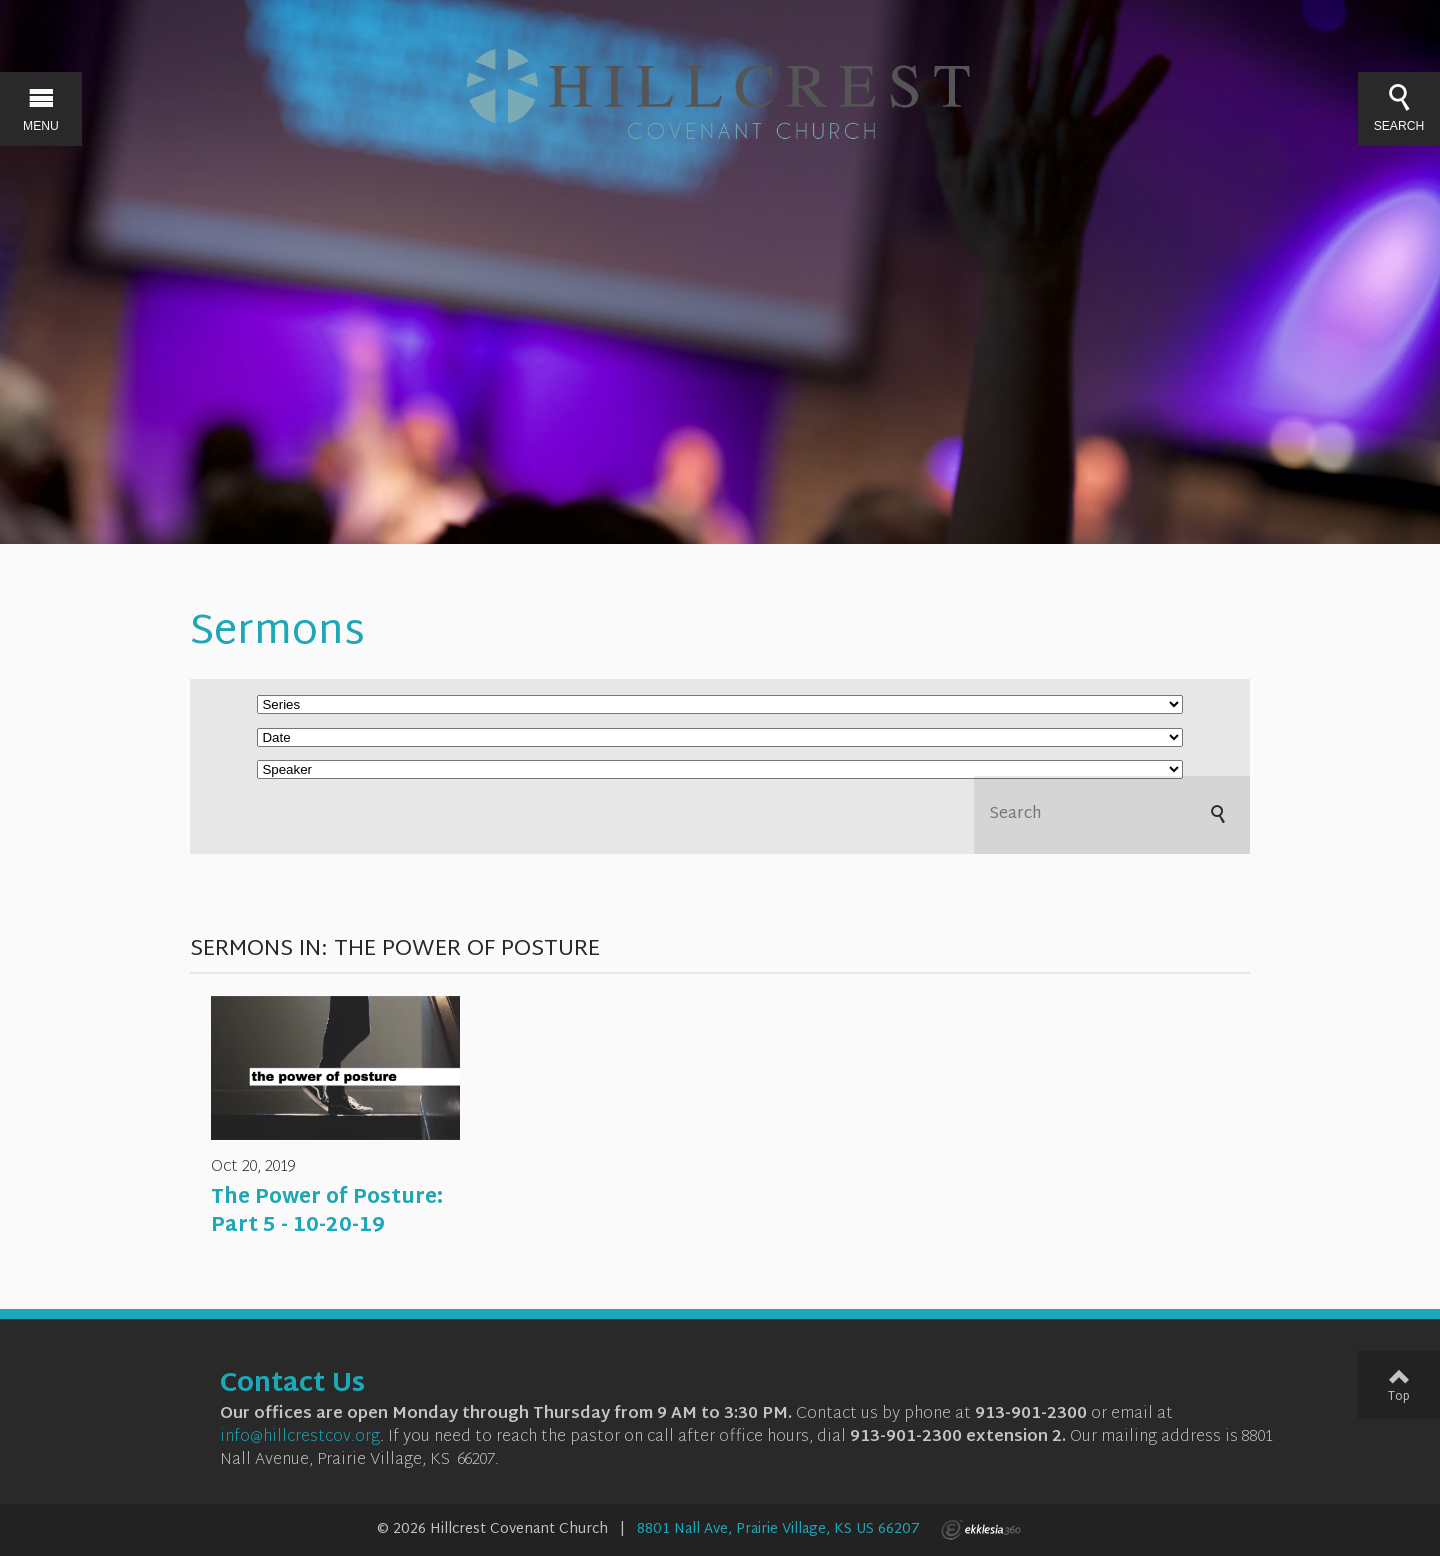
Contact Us (292, 1385)
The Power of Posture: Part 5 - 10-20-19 (327, 1212)
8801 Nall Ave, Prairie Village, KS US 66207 (778, 1529)
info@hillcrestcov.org (300, 1437)
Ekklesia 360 (981, 1530)
